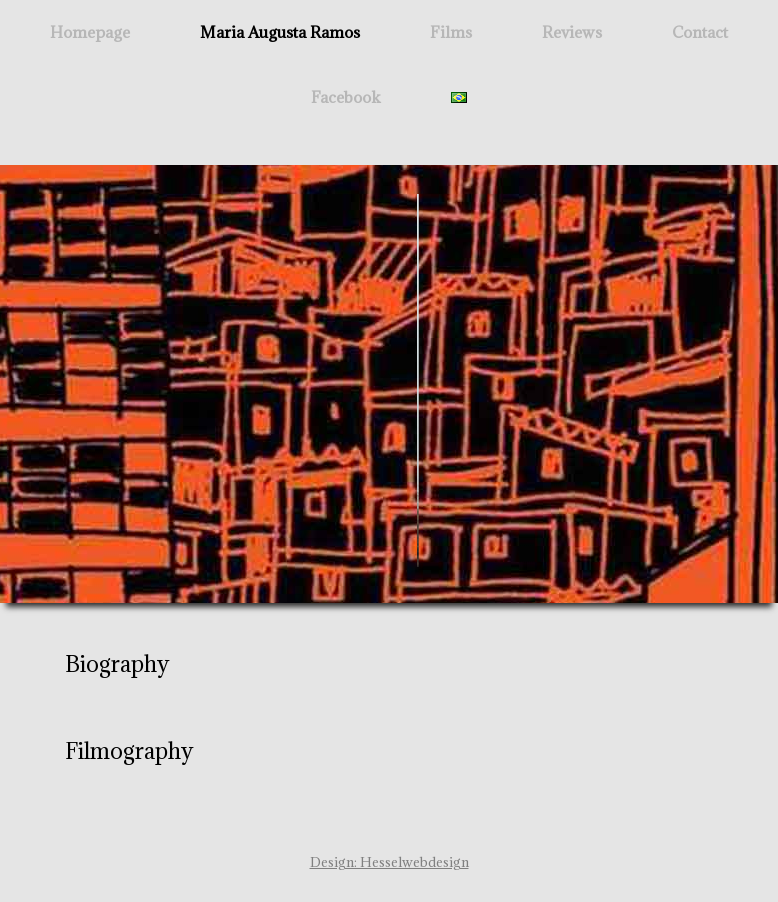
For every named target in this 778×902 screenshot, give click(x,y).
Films (451, 32)
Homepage (90, 32)
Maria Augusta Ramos (280, 32)
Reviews (572, 32)
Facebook (346, 97)
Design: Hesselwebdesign (389, 862)
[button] (389, 664)
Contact (700, 32)
